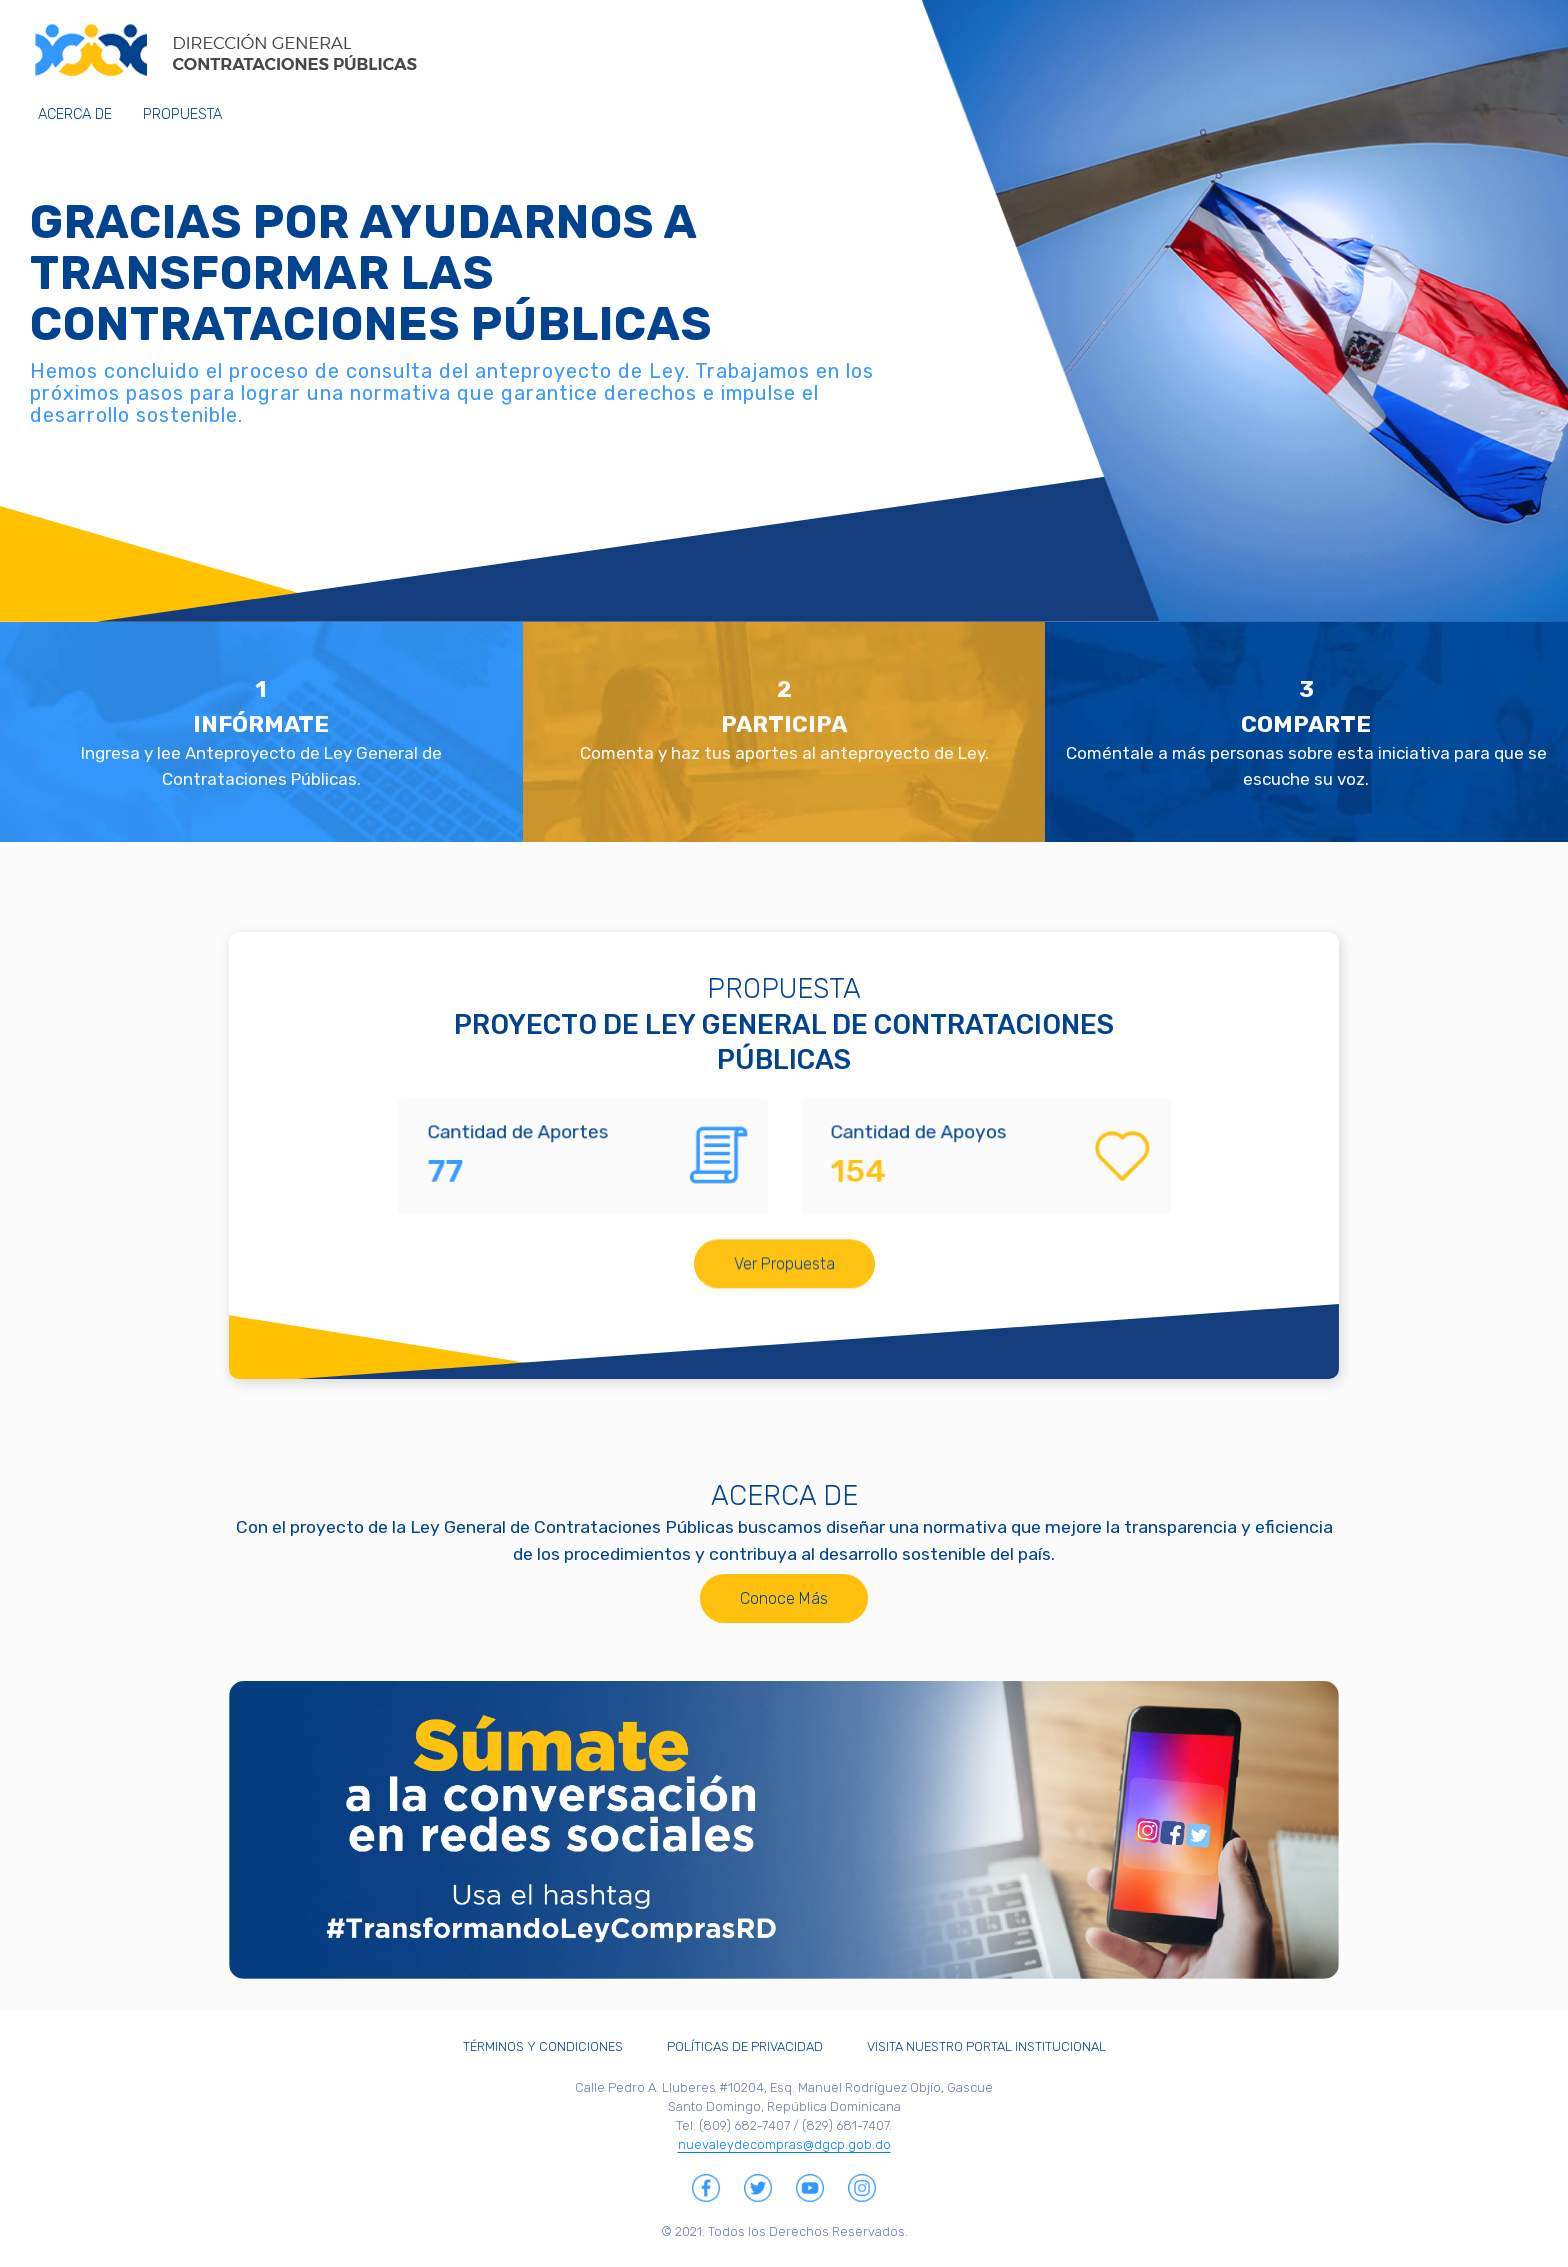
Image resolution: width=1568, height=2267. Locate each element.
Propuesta (182, 114)
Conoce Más (784, 1608)
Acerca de (75, 114)
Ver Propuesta (784, 1180)
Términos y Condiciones (543, 2046)
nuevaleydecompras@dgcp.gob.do (784, 2144)
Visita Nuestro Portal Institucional (986, 2046)
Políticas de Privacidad (745, 2046)
